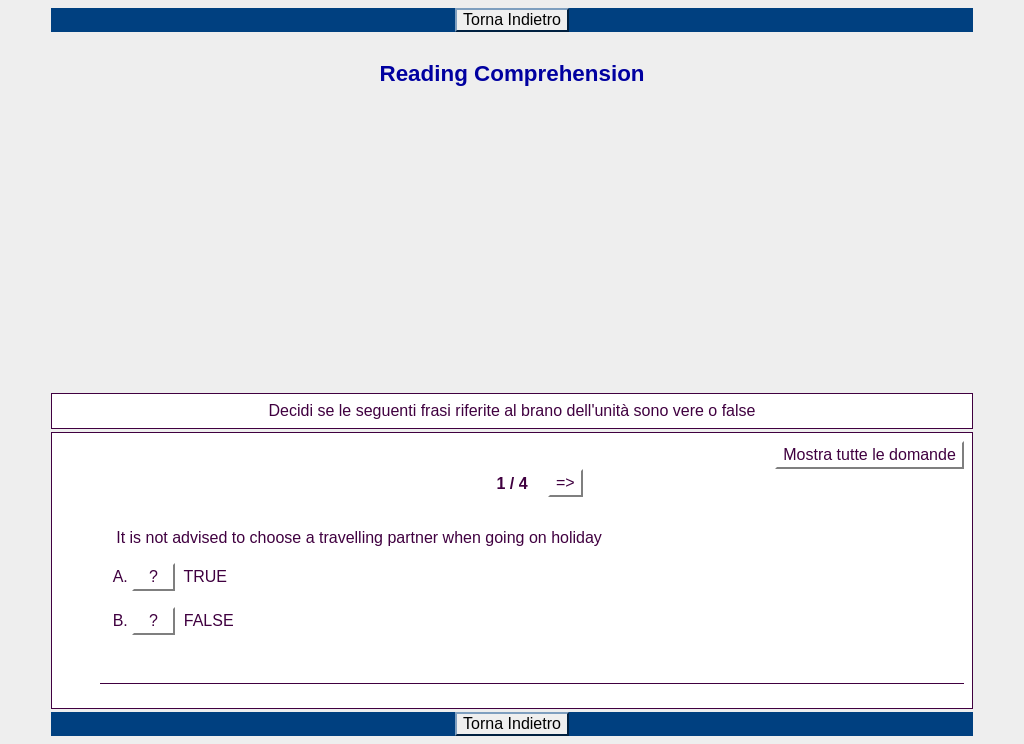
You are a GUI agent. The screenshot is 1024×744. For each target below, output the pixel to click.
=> (565, 482)
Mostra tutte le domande (869, 454)
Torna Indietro (512, 19)
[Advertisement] (512, 253)
